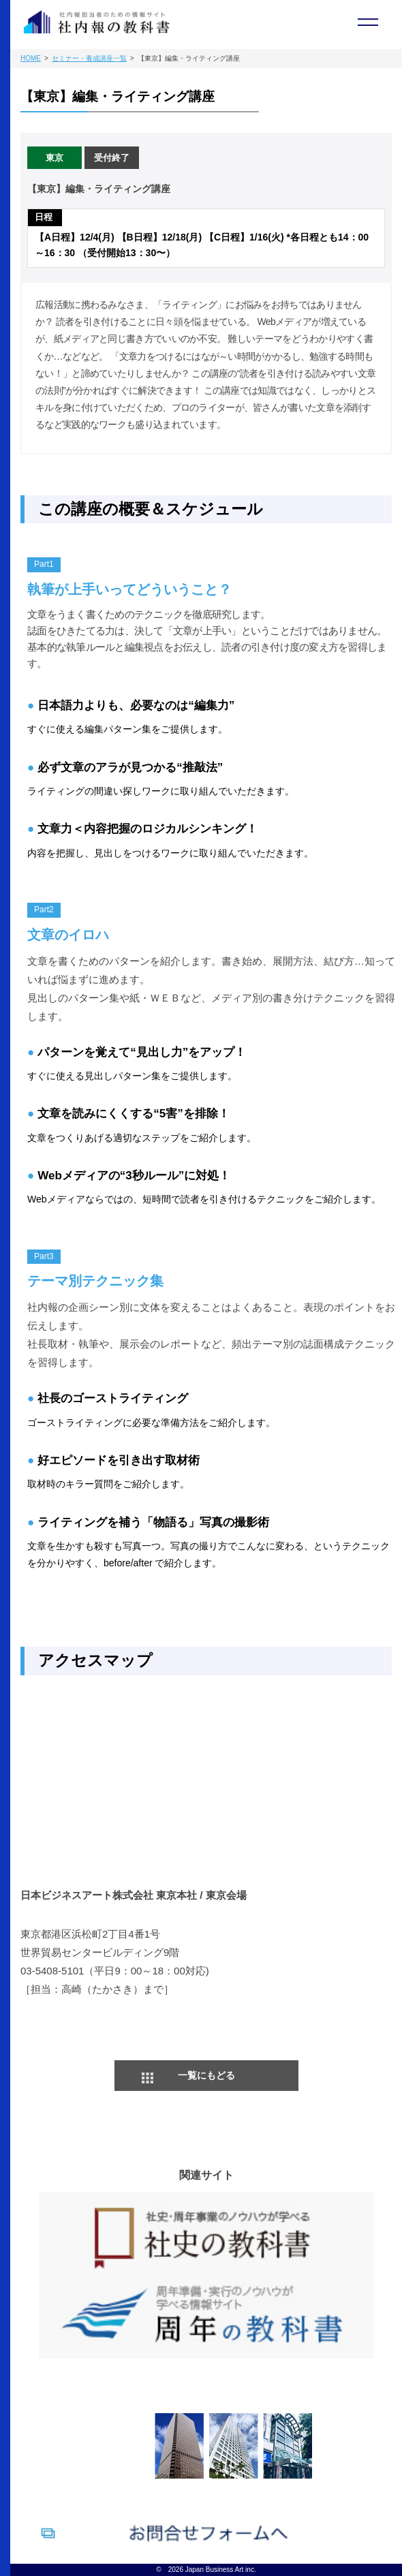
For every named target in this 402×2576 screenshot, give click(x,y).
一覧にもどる (206, 2075)
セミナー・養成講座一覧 (89, 58)
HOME (30, 58)
